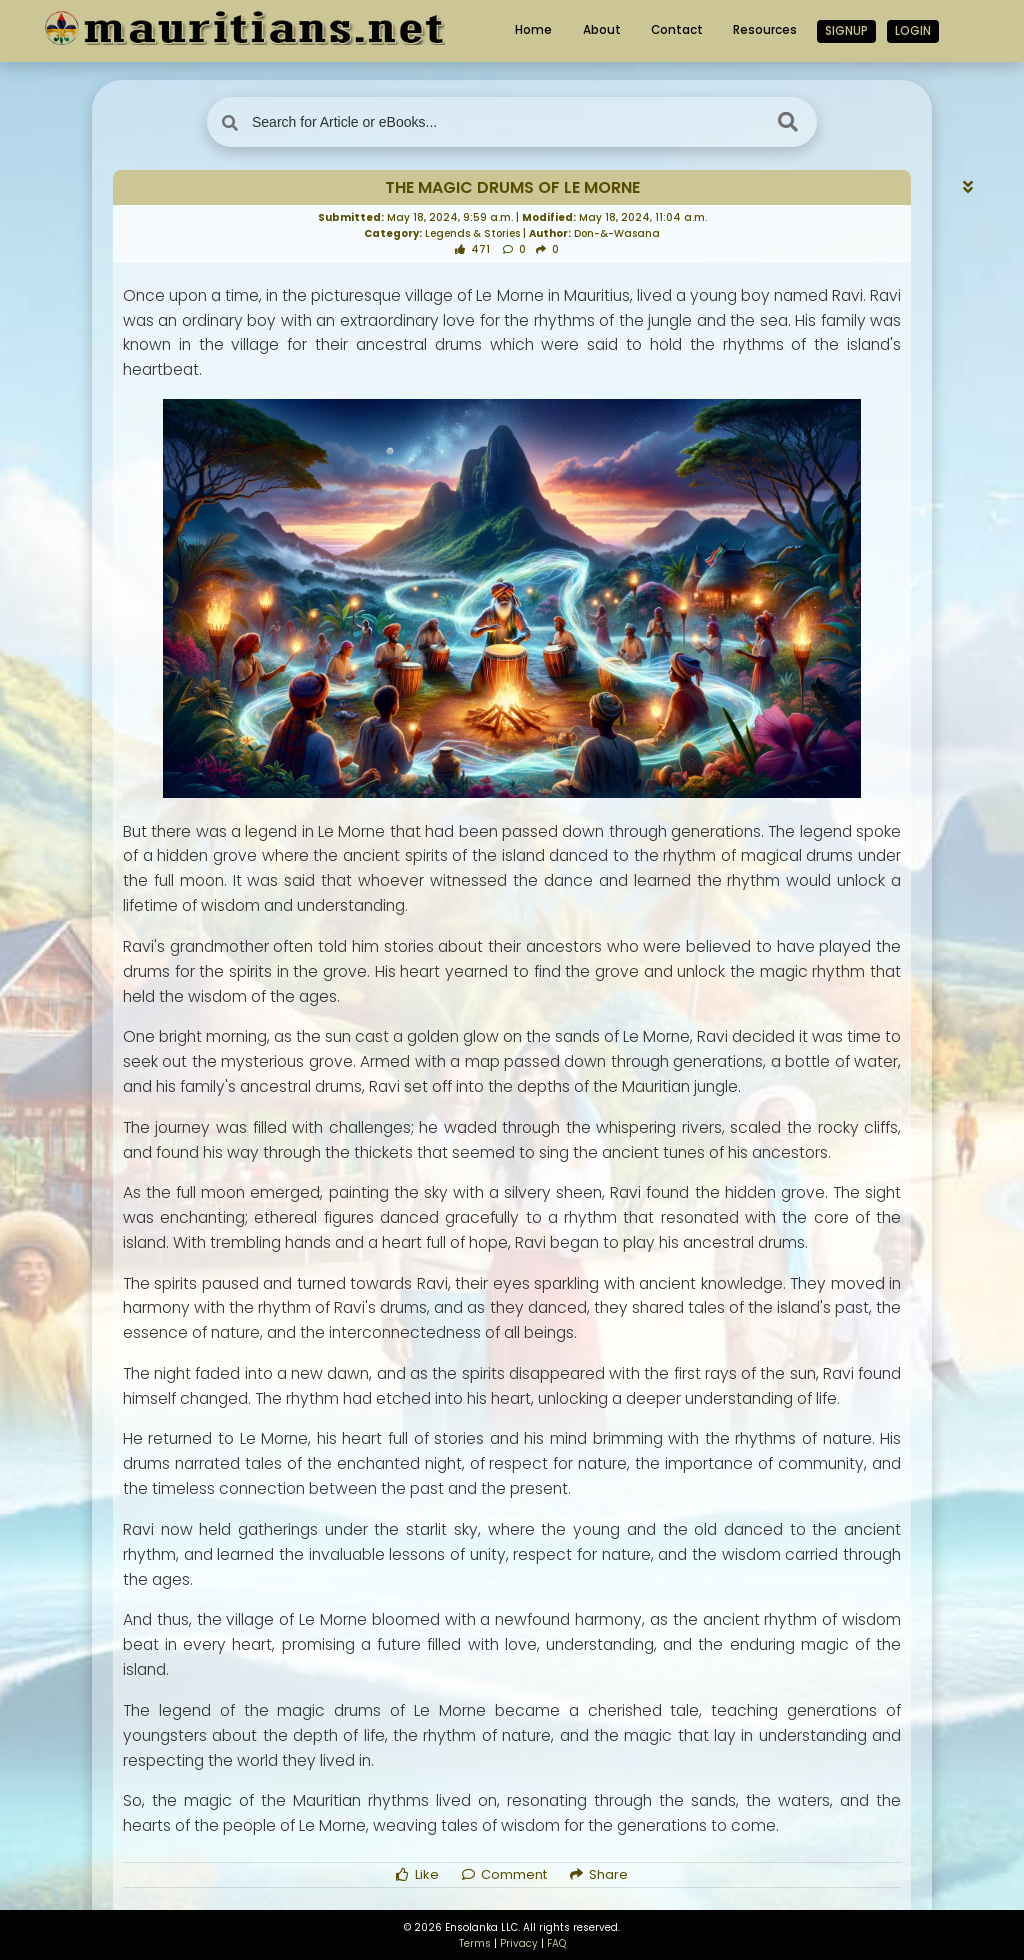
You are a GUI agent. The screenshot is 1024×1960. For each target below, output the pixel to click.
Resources (765, 30)
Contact (677, 30)
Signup (846, 31)
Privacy (519, 1943)
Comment (504, 1874)
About (602, 30)
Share (599, 1874)
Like (417, 1874)
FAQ (556, 1943)
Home (533, 30)
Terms (475, 1943)
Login (913, 31)
